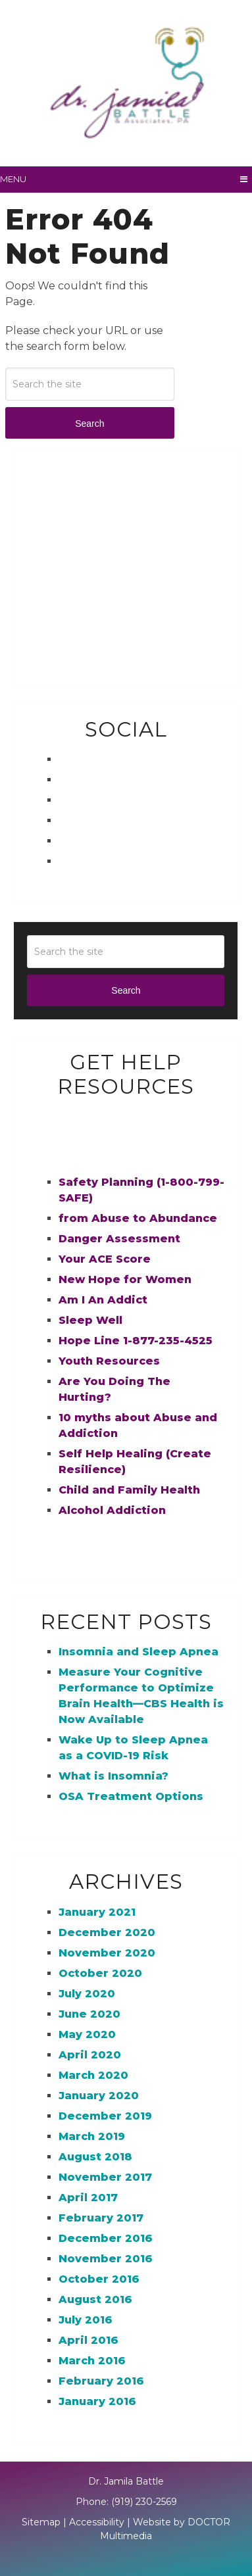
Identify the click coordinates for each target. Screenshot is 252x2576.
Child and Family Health (129, 1490)
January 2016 (97, 2401)
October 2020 (100, 1973)
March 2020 (93, 2075)
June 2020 (89, 2014)
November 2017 (105, 2177)
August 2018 (95, 2157)
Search (89, 423)
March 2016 (92, 2360)
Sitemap (41, 2522)
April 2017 (88, 2197)
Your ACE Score (105, 1259)
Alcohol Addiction (112, 1510)
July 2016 (86, 2320)
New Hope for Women (125, 1279)
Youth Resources (109, 1361)
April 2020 (90, 2055)
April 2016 (88, 2340)
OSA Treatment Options (131, 1796)
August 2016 (95, 2299)
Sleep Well (90, 1320)
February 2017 (101, 2218)
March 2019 (92, 2136)
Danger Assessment (119, 1238)
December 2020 (107, 1932)
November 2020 (107, 1953)
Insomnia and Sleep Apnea (138, 1651)
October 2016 (99, 2279)
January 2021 (97, 1912)
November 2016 (106, 2258)
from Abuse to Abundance (138, 1218)
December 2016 (106, 2238)
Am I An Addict (103, 1300)
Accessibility (96, 2522)
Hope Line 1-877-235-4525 (136, 1340)
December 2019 (105, 2116)
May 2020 (87, 2034)
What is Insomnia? (113, 1776)
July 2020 (87, 1993)
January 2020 (99, 2095)
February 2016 (101, 2381)
